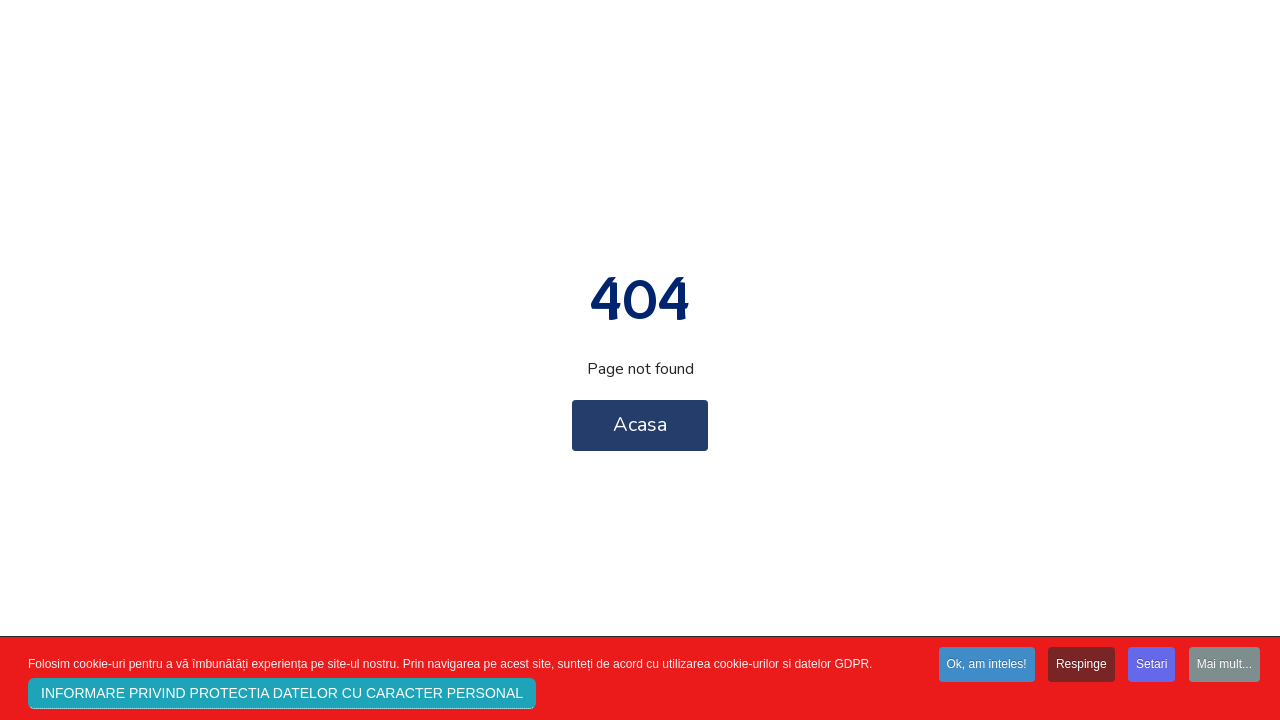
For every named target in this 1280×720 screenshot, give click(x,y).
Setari (1151, 666)
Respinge (1081, 666)
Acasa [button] (640, 424)
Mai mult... (1224, 666)
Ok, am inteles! (987, 666)
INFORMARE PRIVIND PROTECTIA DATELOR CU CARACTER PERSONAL (282, 695)
